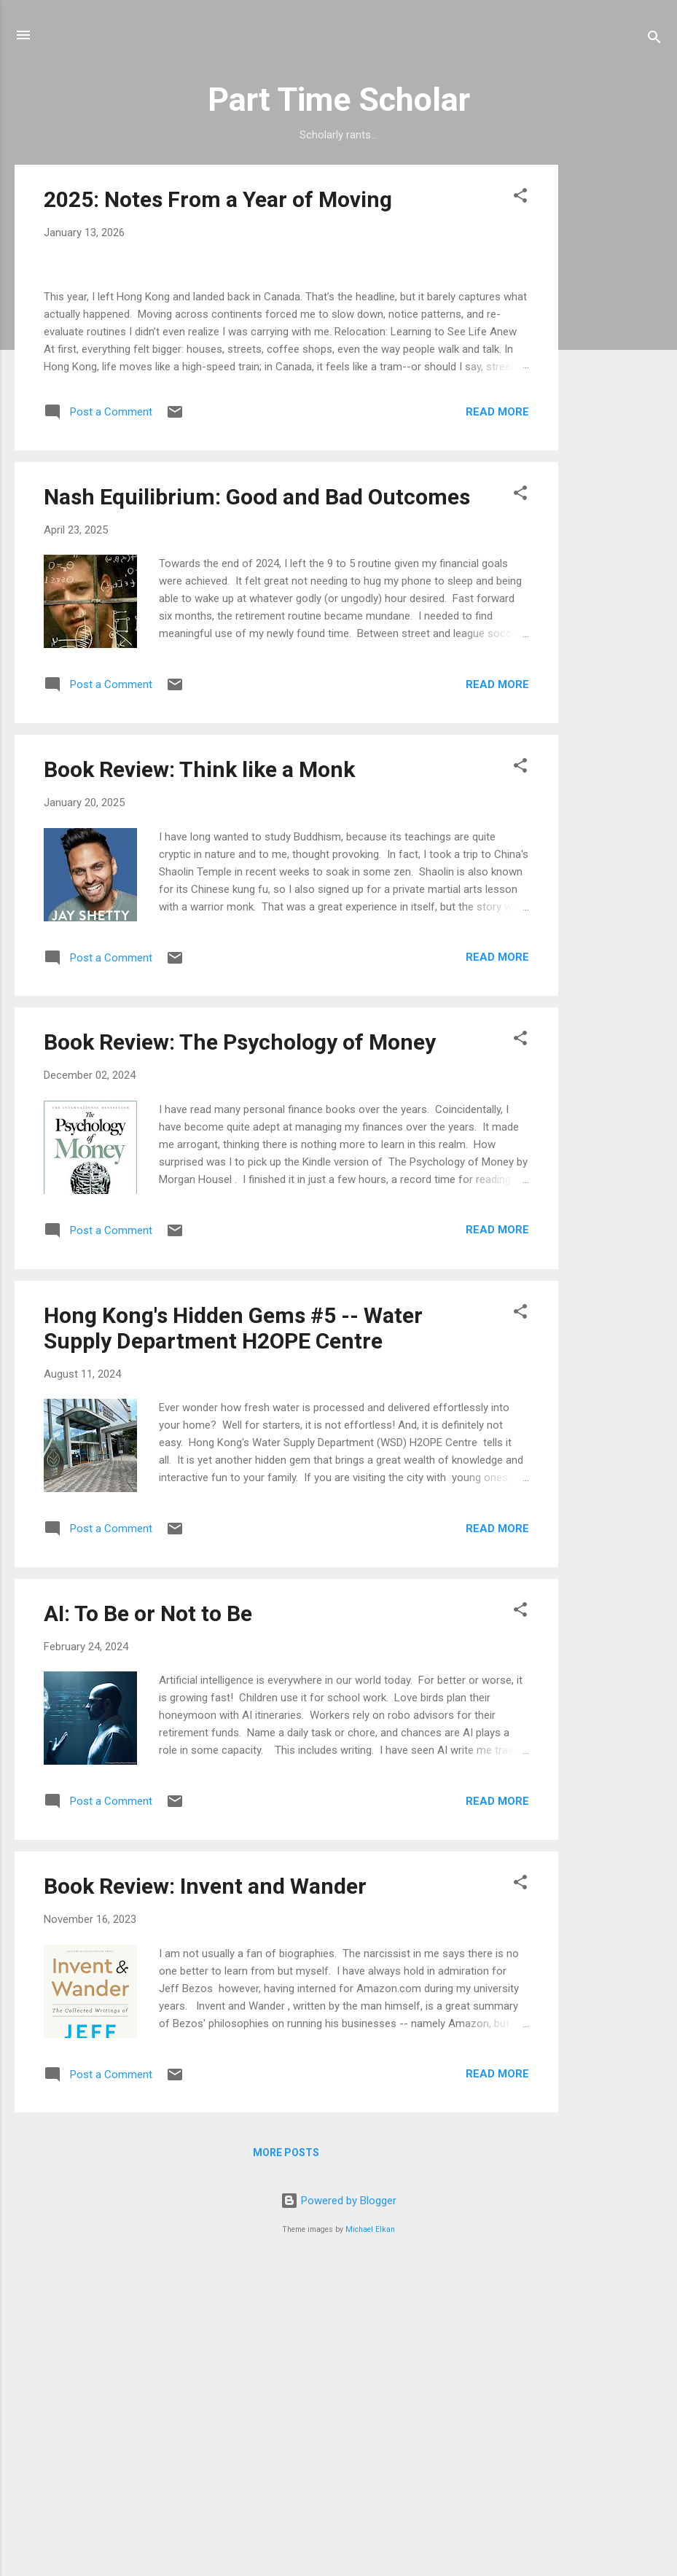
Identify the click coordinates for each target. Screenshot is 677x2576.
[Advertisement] (616, 383)
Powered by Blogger (338, 2508)
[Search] (654, 39)
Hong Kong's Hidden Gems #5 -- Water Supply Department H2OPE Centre (233, 1635)
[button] (520, 198)
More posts (286, 2461)
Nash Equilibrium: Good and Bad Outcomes (257, 805)
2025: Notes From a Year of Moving (218, 199)
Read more (497, 719)
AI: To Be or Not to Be (148, 1922)
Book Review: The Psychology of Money (240, 1350)
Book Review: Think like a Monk (199, 1077)
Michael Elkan (370, 2537)
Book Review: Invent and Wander (205, 2194)
